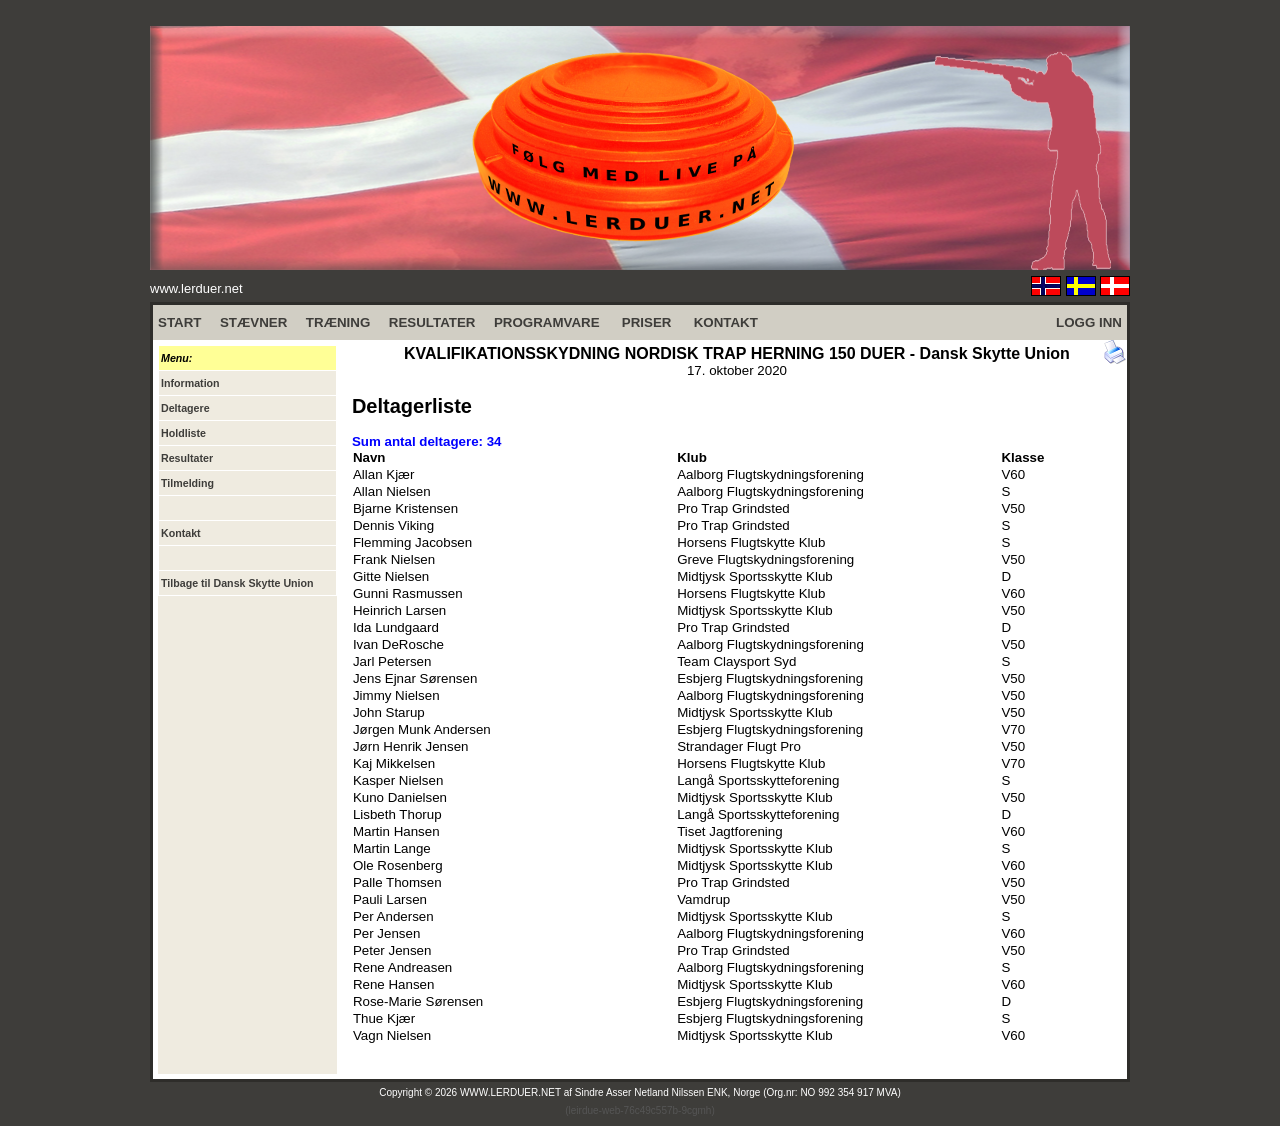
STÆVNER (253, 322)
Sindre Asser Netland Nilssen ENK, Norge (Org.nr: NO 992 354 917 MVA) (738, 1092)
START (179, 322)
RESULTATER (432, 322)
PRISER (647, 322)
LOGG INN (1089, 322)
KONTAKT (726, 322)
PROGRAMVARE (547, 322)
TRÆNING (338, 322)
